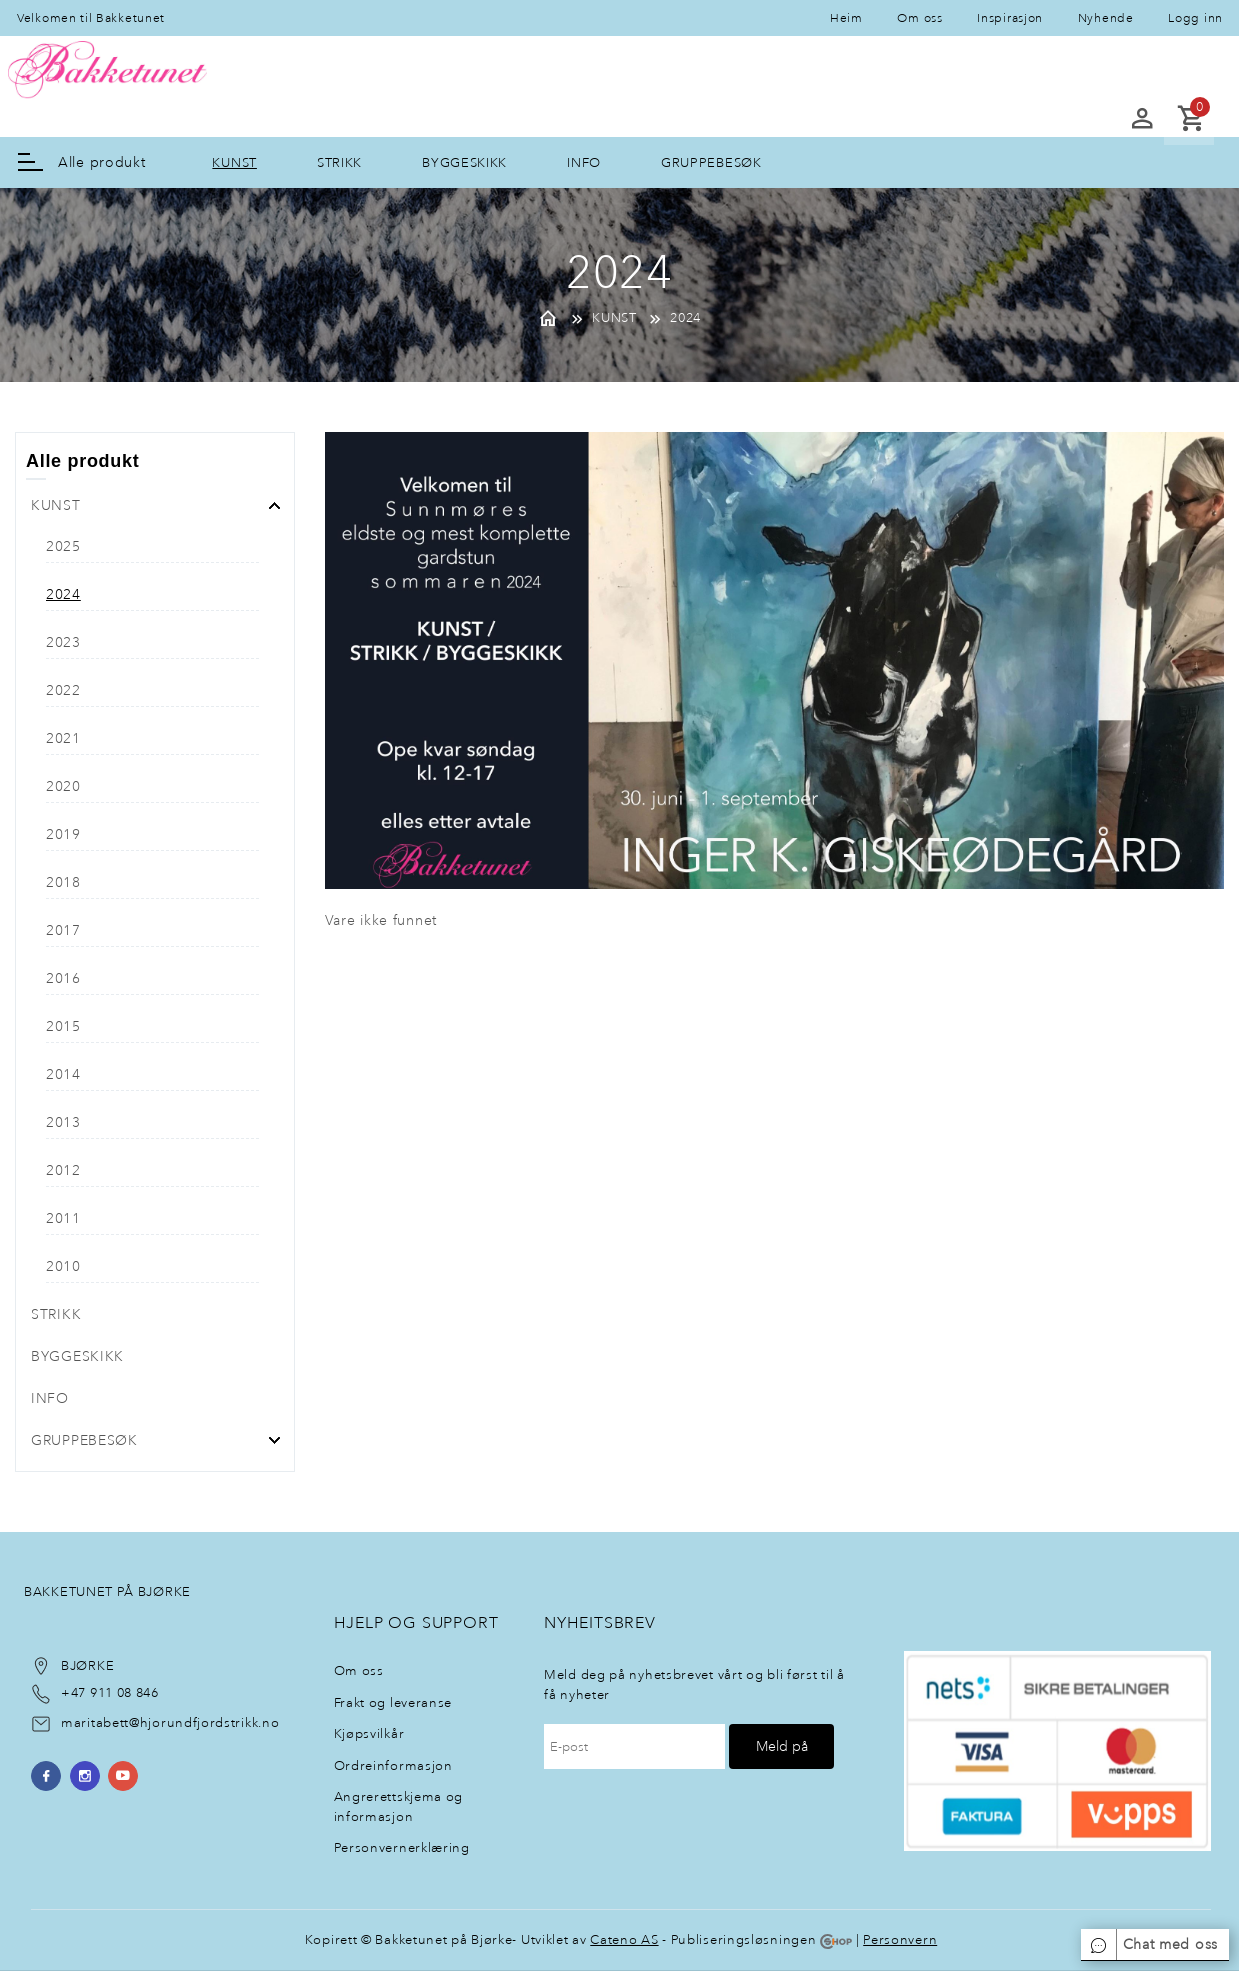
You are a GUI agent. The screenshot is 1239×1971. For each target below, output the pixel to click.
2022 (63, 690)
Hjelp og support (416, 1622)
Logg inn (1195, 18)
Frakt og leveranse (393, 1702)
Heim (846, 18)
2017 (63, 930)
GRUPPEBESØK (711, 162)
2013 (63, 1122)
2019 (63, 834)
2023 (63, 642)
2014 (63, 1074)
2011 (63, 1218)
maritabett (95, 1722)
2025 (63, 546)
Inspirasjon (1010, 18)
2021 (63, 738)
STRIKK (339, 162)
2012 (63, 1170)
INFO (584, 162)
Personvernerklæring (402, 1847)
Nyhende (1106, 18)
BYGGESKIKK (464, 162)
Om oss (919, 18)
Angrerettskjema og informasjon (399, 1806)
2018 (63, 882)
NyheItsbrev (600, 1622)
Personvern (900, 1939)
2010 (63, 1266)
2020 (63, 786)
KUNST (234, 162)
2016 (63, 978)
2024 (685, 318)
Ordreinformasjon (393, 1765)
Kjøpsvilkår (369, 1733)
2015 (63, 1026)
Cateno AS (624, 1939)
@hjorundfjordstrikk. (195, 1722)
